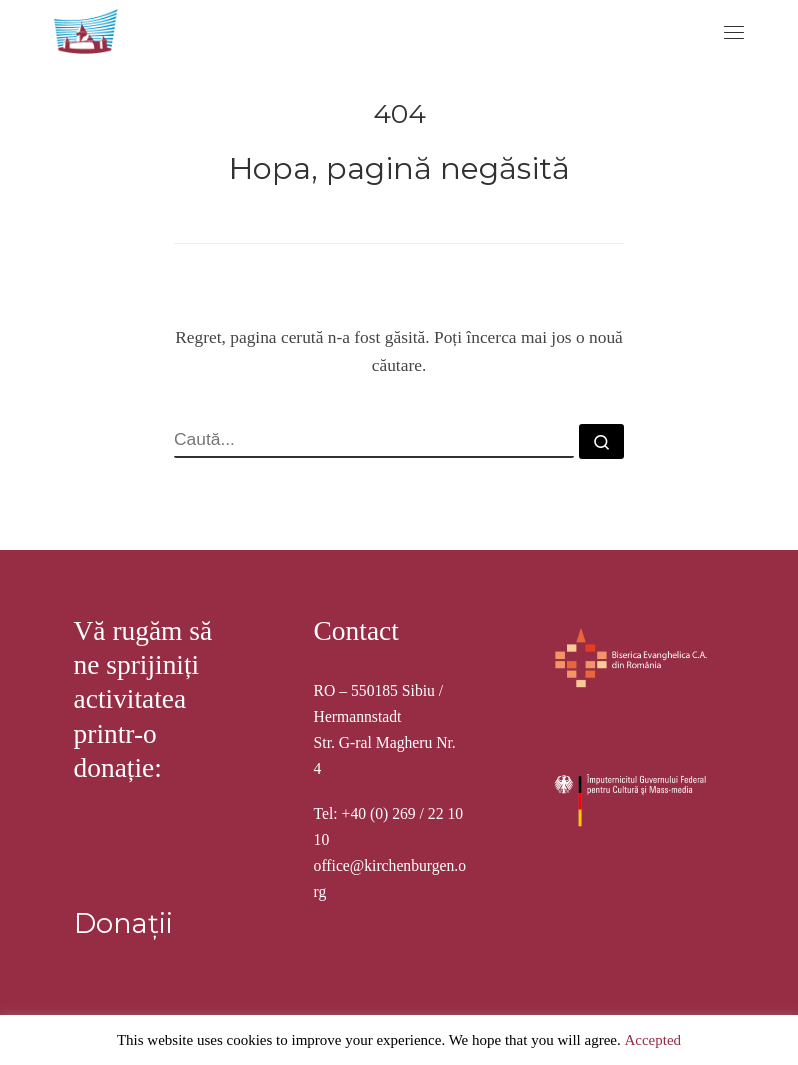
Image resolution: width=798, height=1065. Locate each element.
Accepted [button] (652, 1040)
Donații (123, 923)
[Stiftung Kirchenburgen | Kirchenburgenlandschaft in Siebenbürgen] (88, 28)
